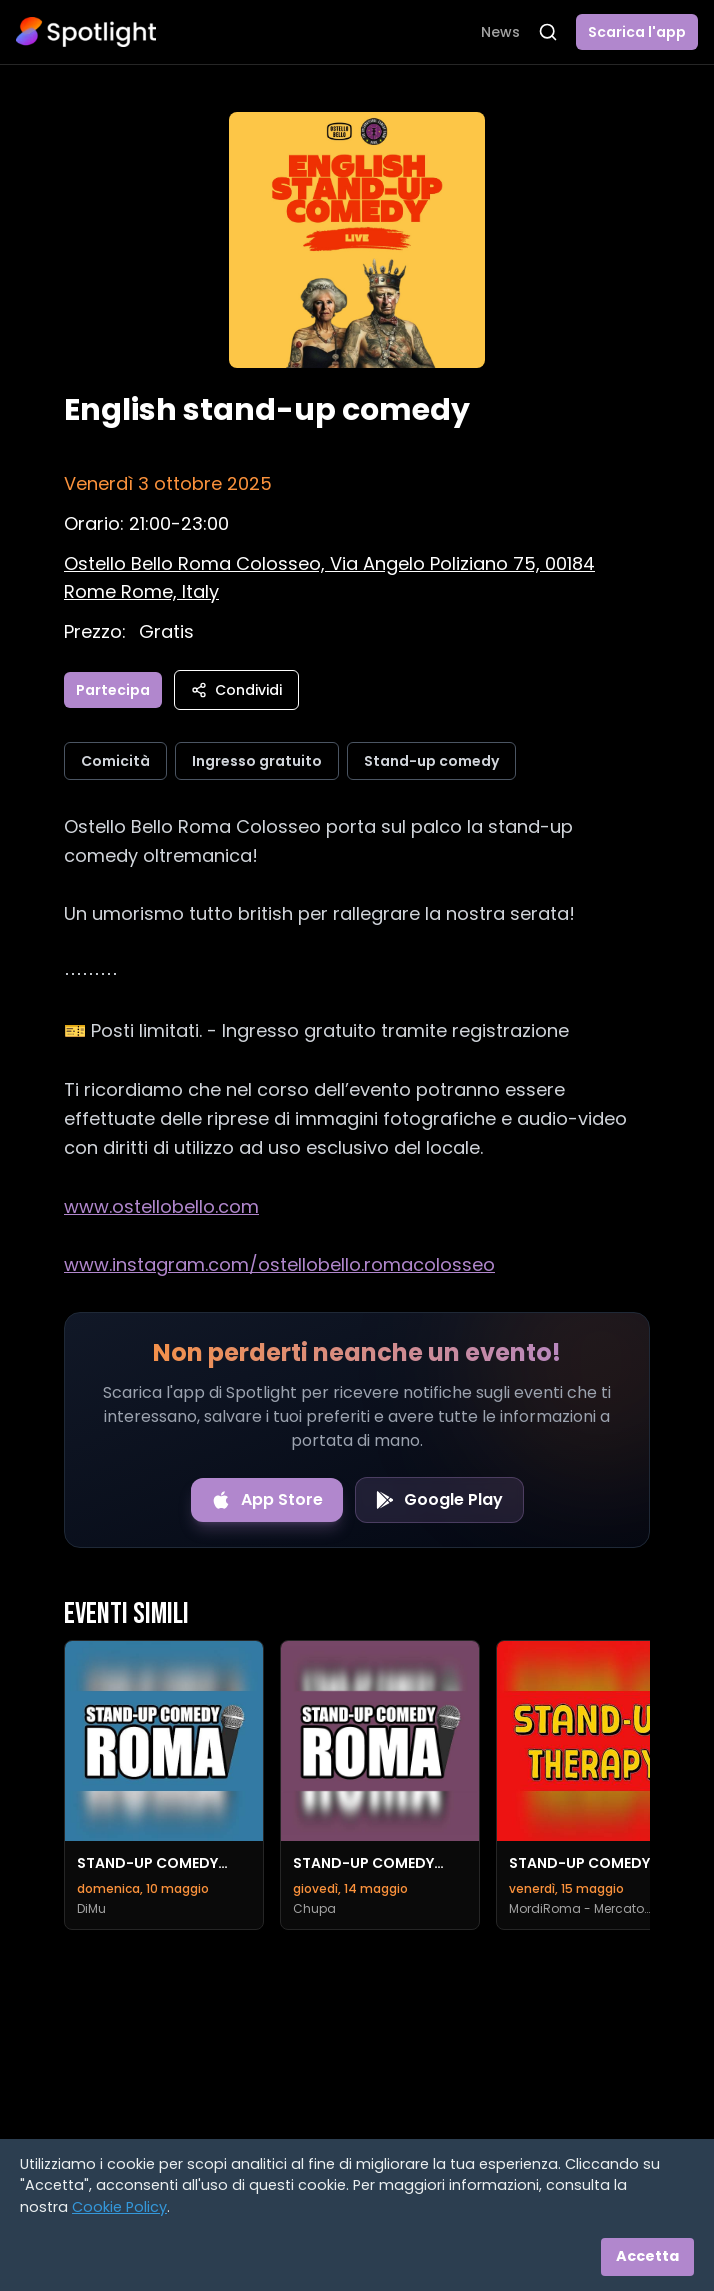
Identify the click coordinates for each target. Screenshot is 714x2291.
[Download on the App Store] (267, 1500)
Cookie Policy (119, 2207)
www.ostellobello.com (161, 1206)
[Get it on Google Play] (439, 1500)
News (500, 32)
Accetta (647, 2256)
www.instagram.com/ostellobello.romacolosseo (279, 1264)
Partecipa (113, 690)
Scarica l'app (637, 32)
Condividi (236, 690)
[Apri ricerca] (548, 32)
